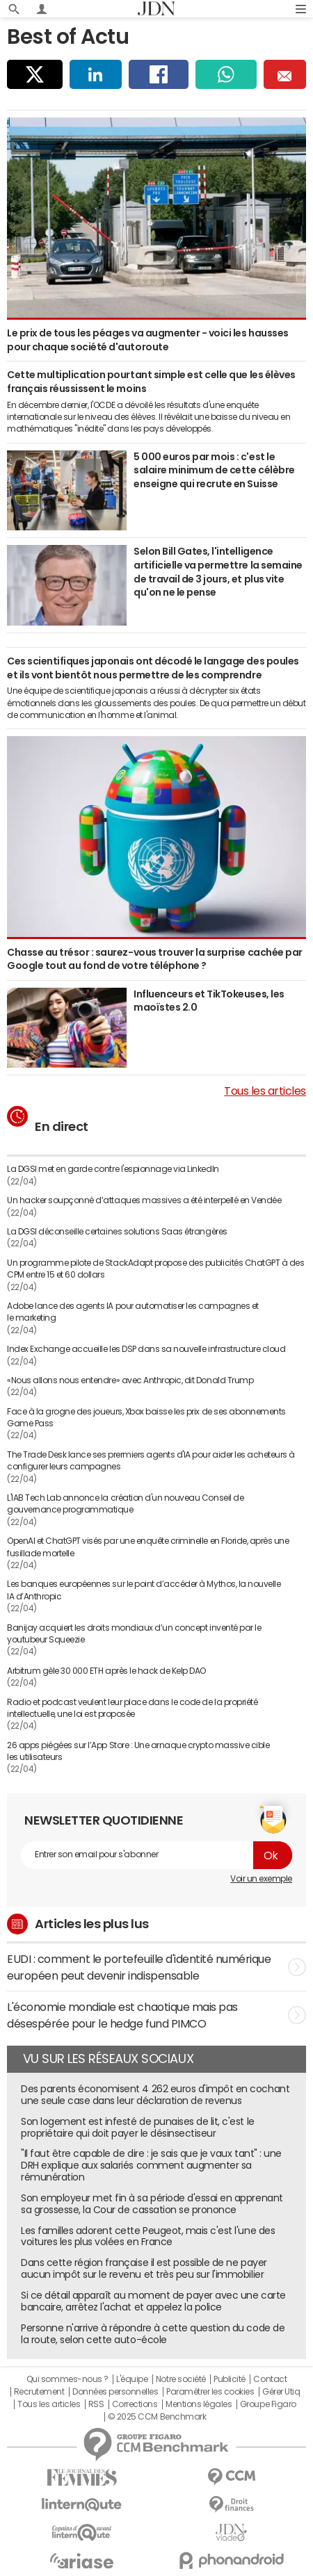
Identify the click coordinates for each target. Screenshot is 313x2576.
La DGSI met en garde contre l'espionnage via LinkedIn (113, 1169)
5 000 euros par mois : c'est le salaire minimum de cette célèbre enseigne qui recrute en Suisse (214, 470)
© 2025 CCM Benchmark (157, 2417)
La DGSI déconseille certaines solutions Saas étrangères (117, 1232)
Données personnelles (115, 2392)
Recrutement (39, 2392)
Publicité (230, 2379)
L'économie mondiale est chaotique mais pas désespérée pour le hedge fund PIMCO (156, 2015)
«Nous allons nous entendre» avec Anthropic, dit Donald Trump (130, 1380)
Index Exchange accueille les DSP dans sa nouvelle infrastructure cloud (146, 1349)
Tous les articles (265, 1090)
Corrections (135, 2404)
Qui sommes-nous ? (67, 2379)
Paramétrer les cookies (210, 2392)
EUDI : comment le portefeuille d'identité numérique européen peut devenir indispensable (156, 1967)
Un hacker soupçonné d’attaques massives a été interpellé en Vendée (144, 1200)
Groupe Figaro (268, 2404)
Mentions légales (199, 2404)
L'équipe (131, 2379)
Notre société (181, 2379)
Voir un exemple (261, 1879)
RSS (96, 2404)
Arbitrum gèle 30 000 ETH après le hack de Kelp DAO (106, 1671)
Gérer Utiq (281, 2392)
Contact (270, 2379)
